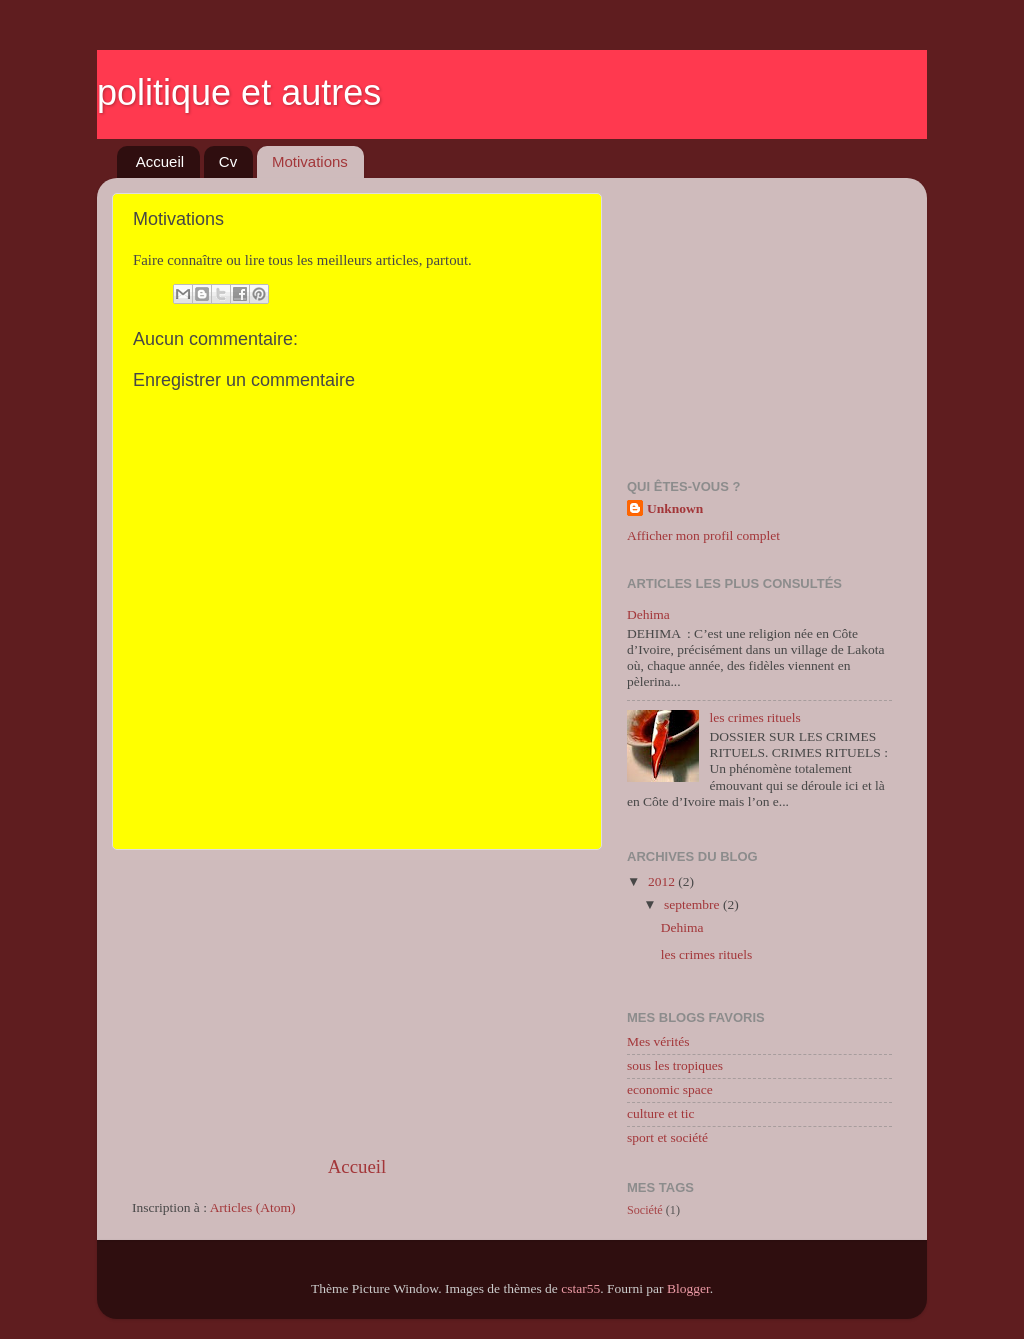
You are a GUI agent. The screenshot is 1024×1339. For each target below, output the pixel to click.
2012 (663, 881)
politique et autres (239, 92)
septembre (693, 904)
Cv (228, 161)
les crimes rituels (754, 717)
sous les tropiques (675, 1065)
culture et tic (660, 1113)
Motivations (310, 161)
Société (645, 1210)
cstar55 (580, 1288)
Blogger (688, 1288)
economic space (670, 1089)
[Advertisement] (357, 1002)
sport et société (667, 1137)
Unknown (675, 508)
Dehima (648, 614)
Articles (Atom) (253, 1207)
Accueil (160, 161)
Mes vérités (658, 1041)
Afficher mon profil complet (703, 535)
